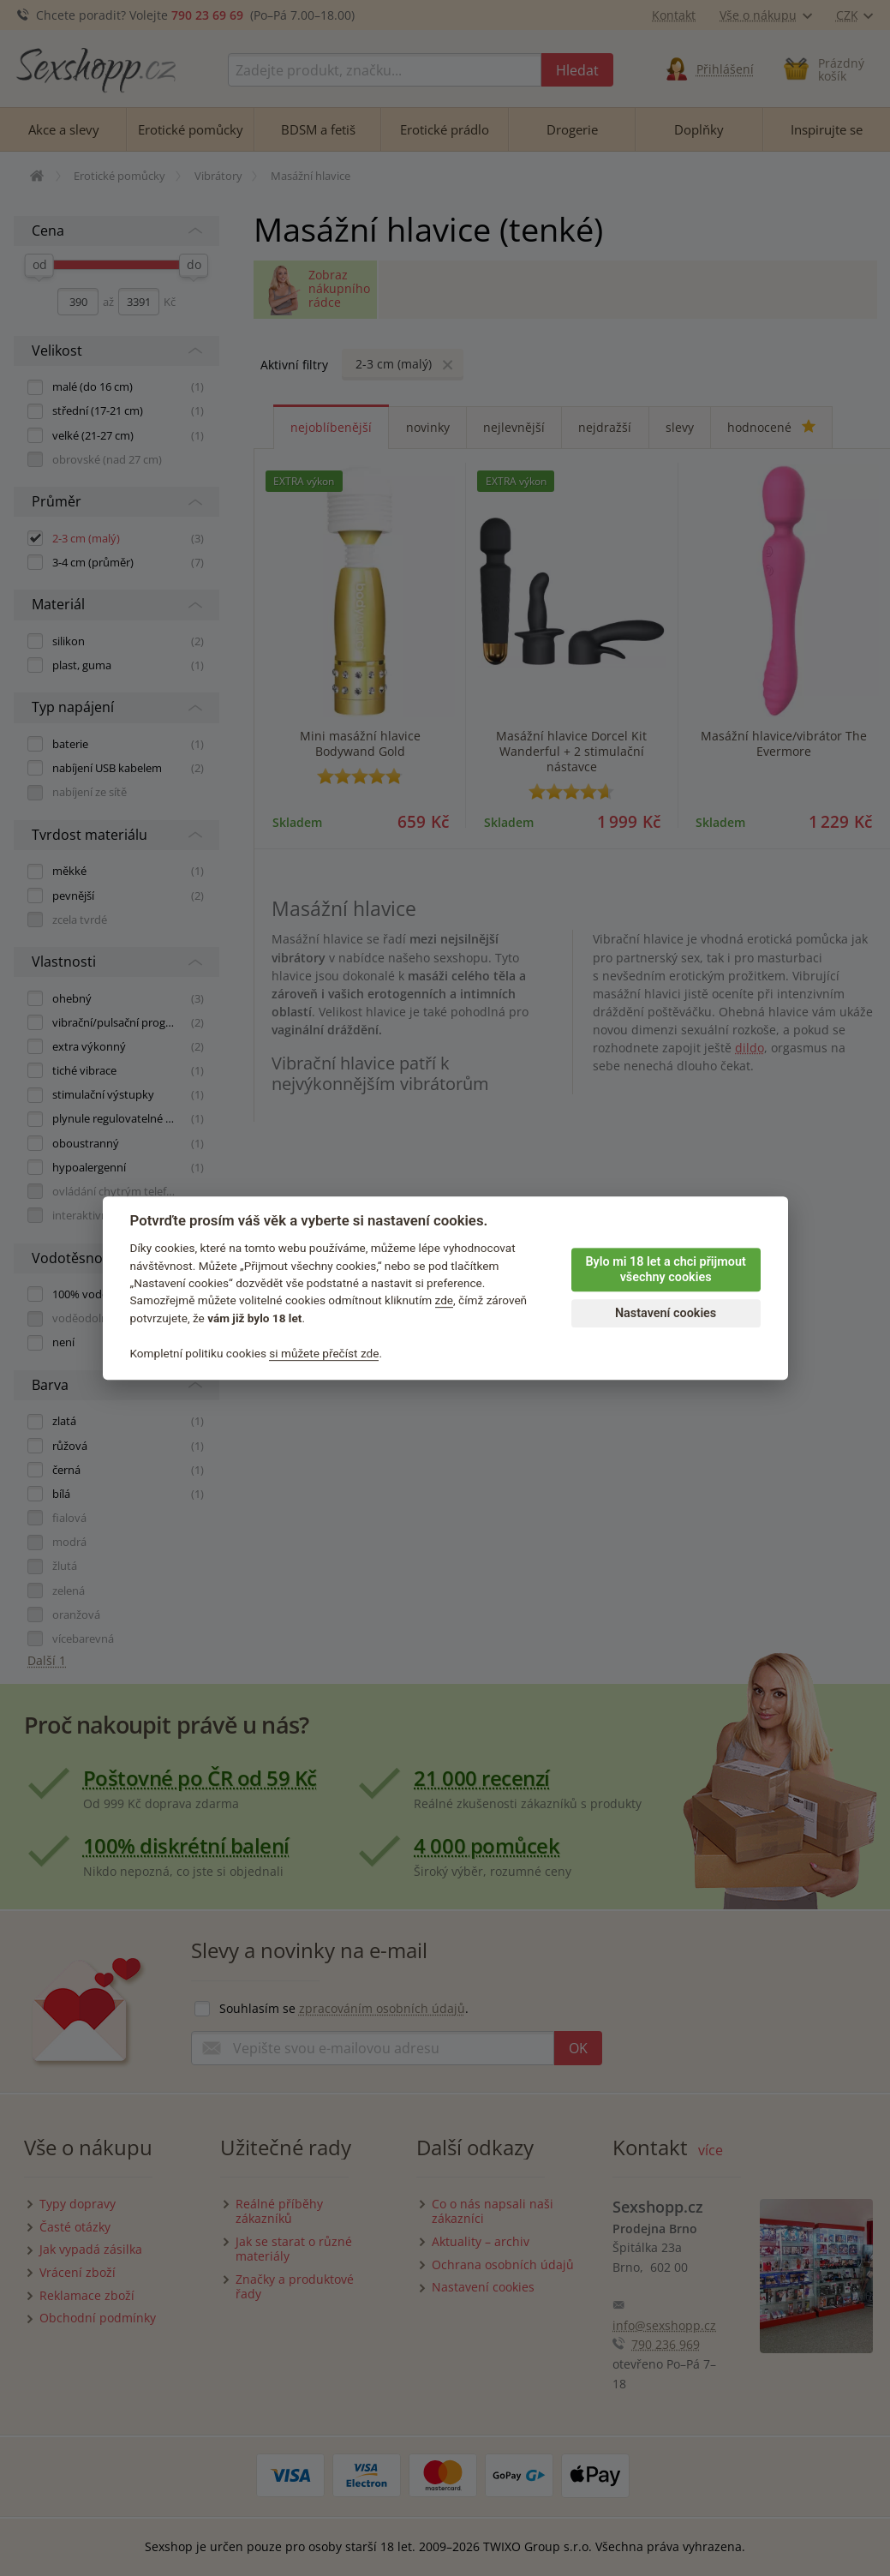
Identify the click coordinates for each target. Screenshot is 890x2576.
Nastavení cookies (665, 1313)
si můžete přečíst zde (324, 1353)
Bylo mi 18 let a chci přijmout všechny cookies (665, 1270)
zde (444, 1301)
